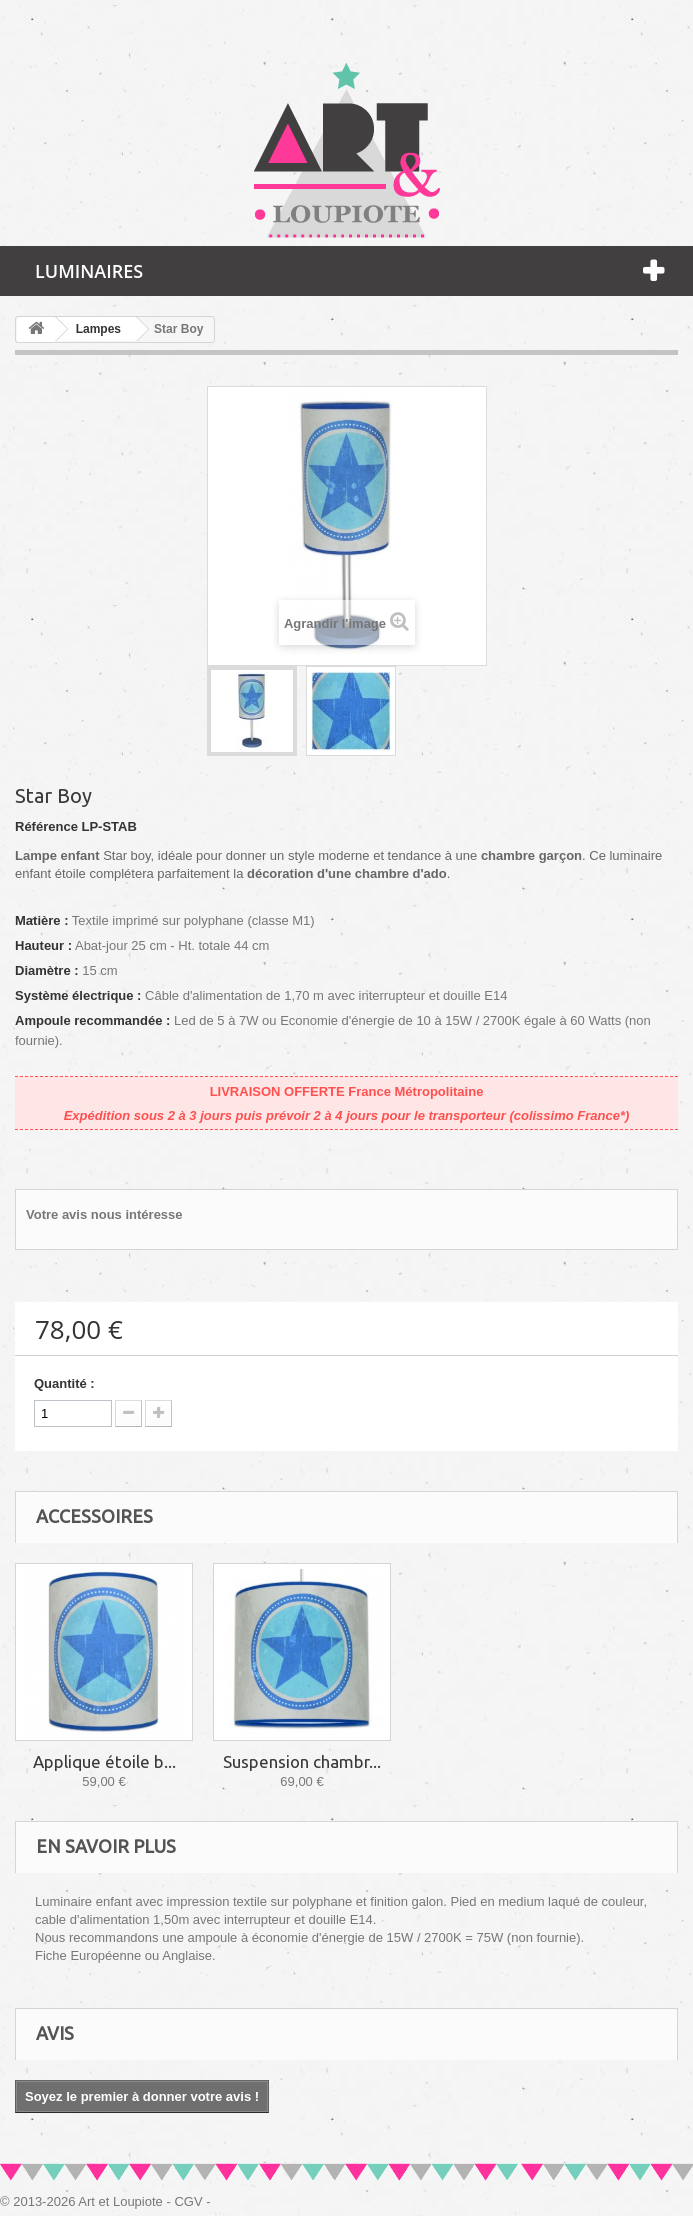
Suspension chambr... (302, 1761)
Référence (46, 826)
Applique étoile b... (104, 1761)
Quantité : (64, 1383)
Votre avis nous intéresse (104, 1214)
